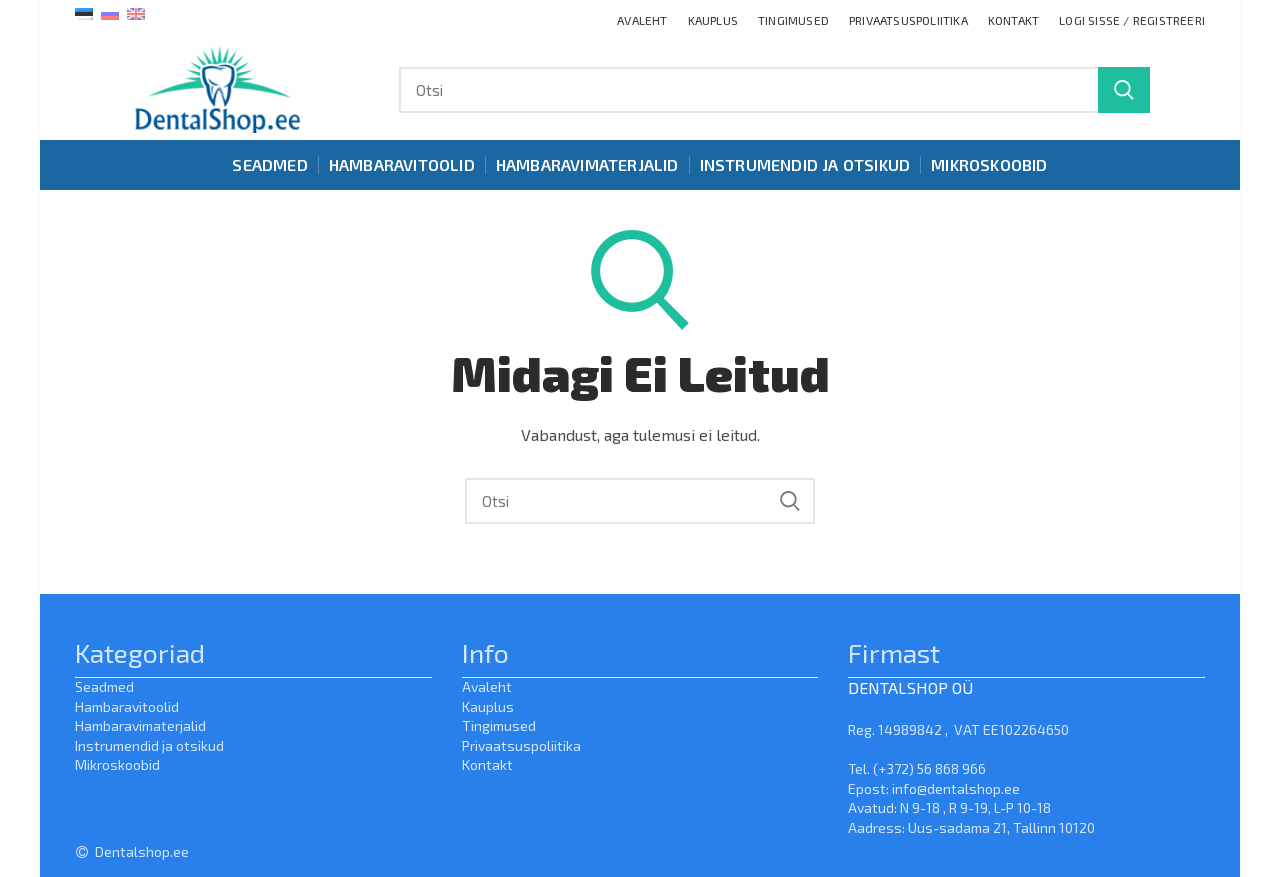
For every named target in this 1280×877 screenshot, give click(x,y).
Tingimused (499, 725)
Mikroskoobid (117, 764)
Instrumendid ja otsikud (149, 745)
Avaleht (487, 686)
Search (1124, 90)
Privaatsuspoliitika (521, 745)
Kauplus (488, 706)
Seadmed (104, 686)
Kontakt (487, 764)
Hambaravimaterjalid (140, 725)
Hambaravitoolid (127, 706)
